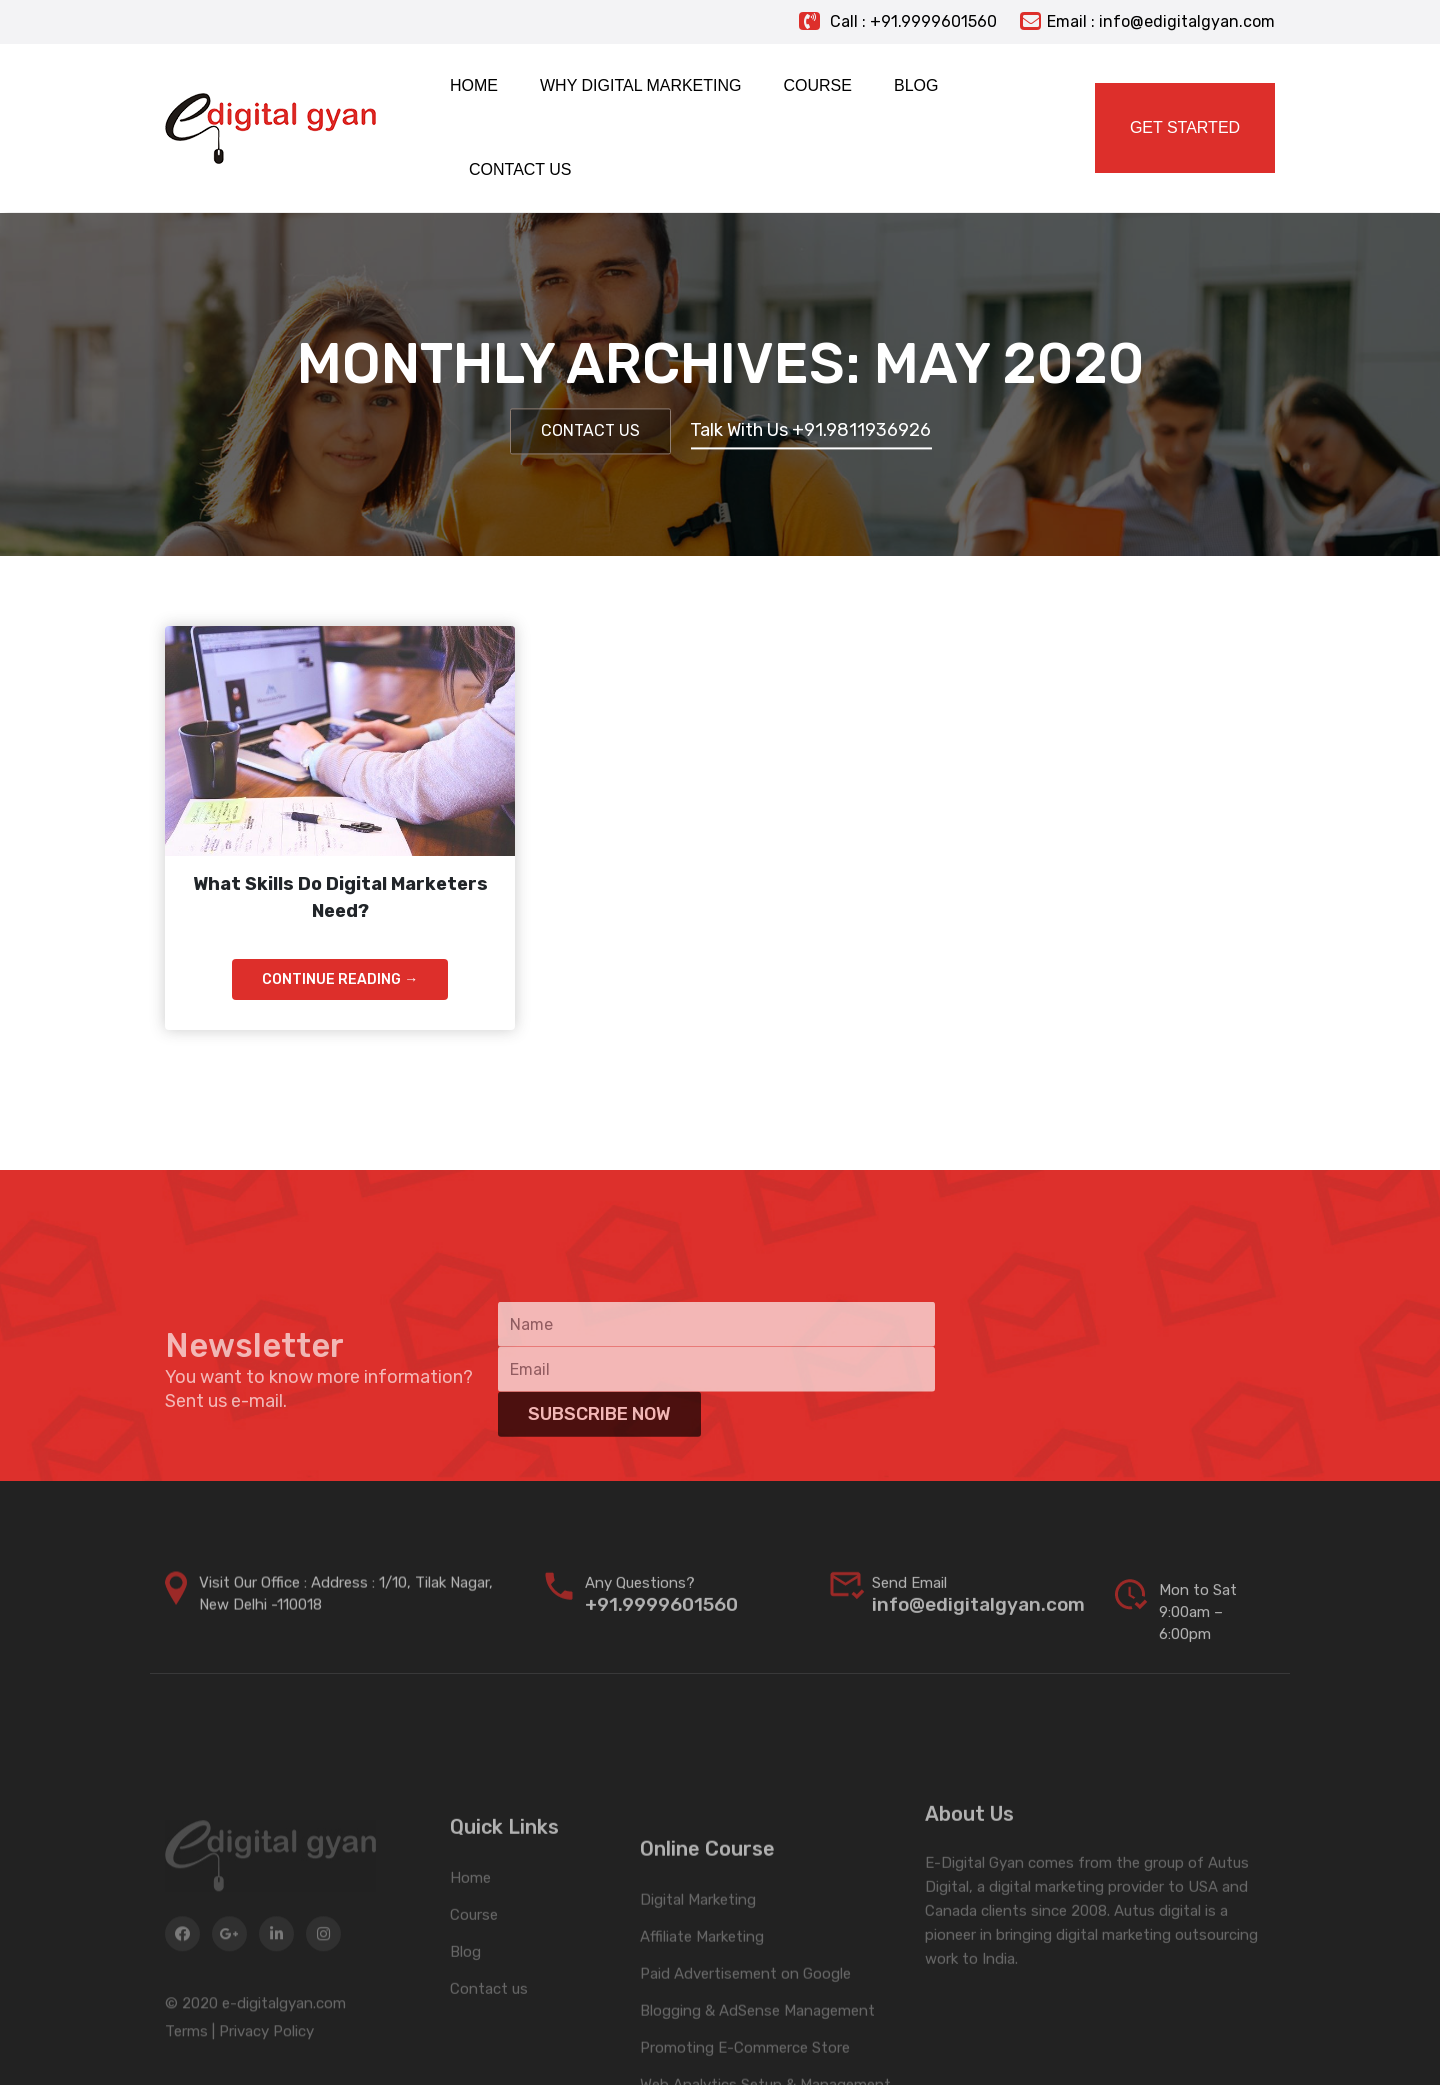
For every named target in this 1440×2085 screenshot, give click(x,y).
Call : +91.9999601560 (898, 21)
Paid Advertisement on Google (745, 2041)
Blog (465, 2004)
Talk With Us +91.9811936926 (810, 431)
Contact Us (590, 431)
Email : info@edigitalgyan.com (1147, 21)
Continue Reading (340, 979)
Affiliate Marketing (702, 2004)
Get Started (1185, 127)
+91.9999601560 (661, 1619)
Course (474, 1967)
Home (470, 1930)
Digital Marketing (698, 1967)
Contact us (489, 2041)
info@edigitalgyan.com (978, 1619)
